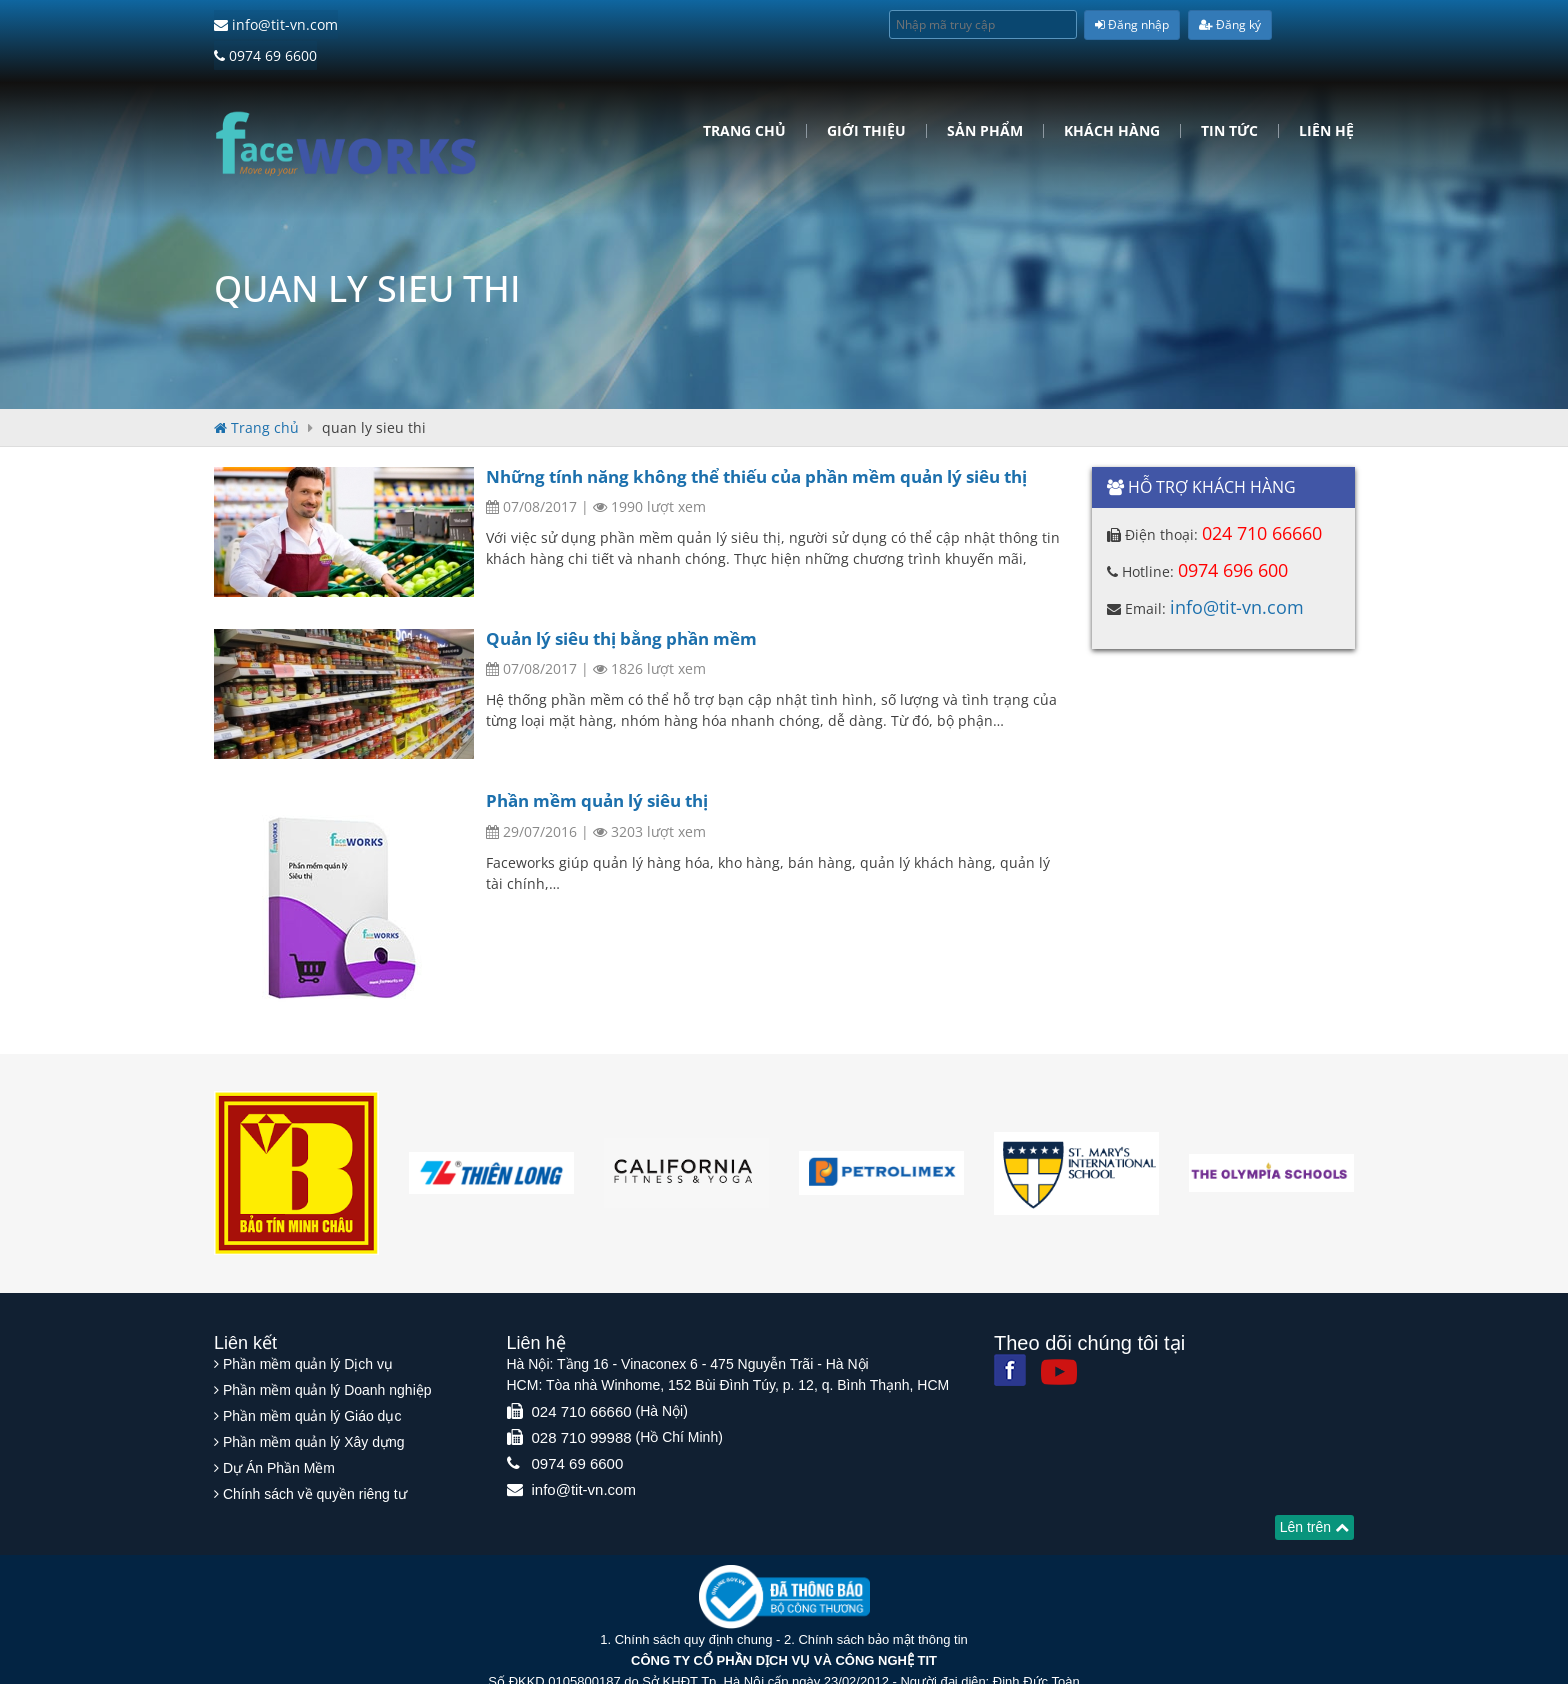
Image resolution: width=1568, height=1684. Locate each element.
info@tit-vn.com (276, 24)
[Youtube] (1059, 1333)
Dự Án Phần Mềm (279, 1429)
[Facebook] (1010, 1331)
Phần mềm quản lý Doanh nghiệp (327, 1351)
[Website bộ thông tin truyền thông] (784, 1556)
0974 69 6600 (404, 24)
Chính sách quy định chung (694, 1600)
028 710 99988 (582, 1398)
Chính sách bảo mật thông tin (882, 1600)
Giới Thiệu (866, 99)
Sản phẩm (985, 99)
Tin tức (1229, 99)
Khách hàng (1112, 99)
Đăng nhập (1132, 24)
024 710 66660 (1262, 501)
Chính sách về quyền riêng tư (315, 1455)
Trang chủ (744, 99)
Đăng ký (1230, 24)
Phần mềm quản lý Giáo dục (312, 1377)
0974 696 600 (1233, 538)
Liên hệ (1326, 99)
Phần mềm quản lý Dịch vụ (308, 1325)
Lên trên (1314, 1488)
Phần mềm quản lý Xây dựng (314, 1403)
